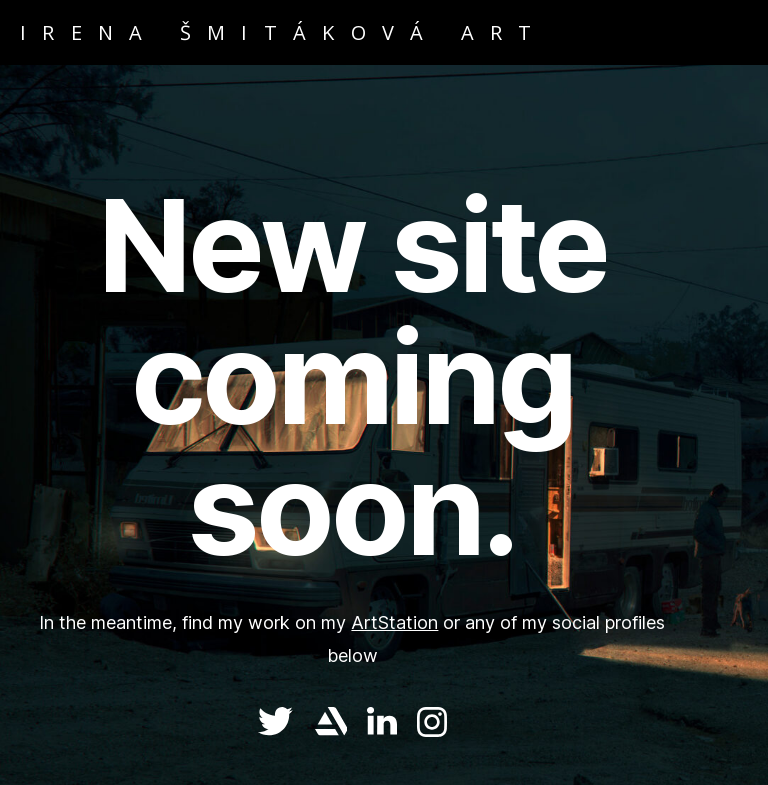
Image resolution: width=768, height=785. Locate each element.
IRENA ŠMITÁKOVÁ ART (284, 33)
